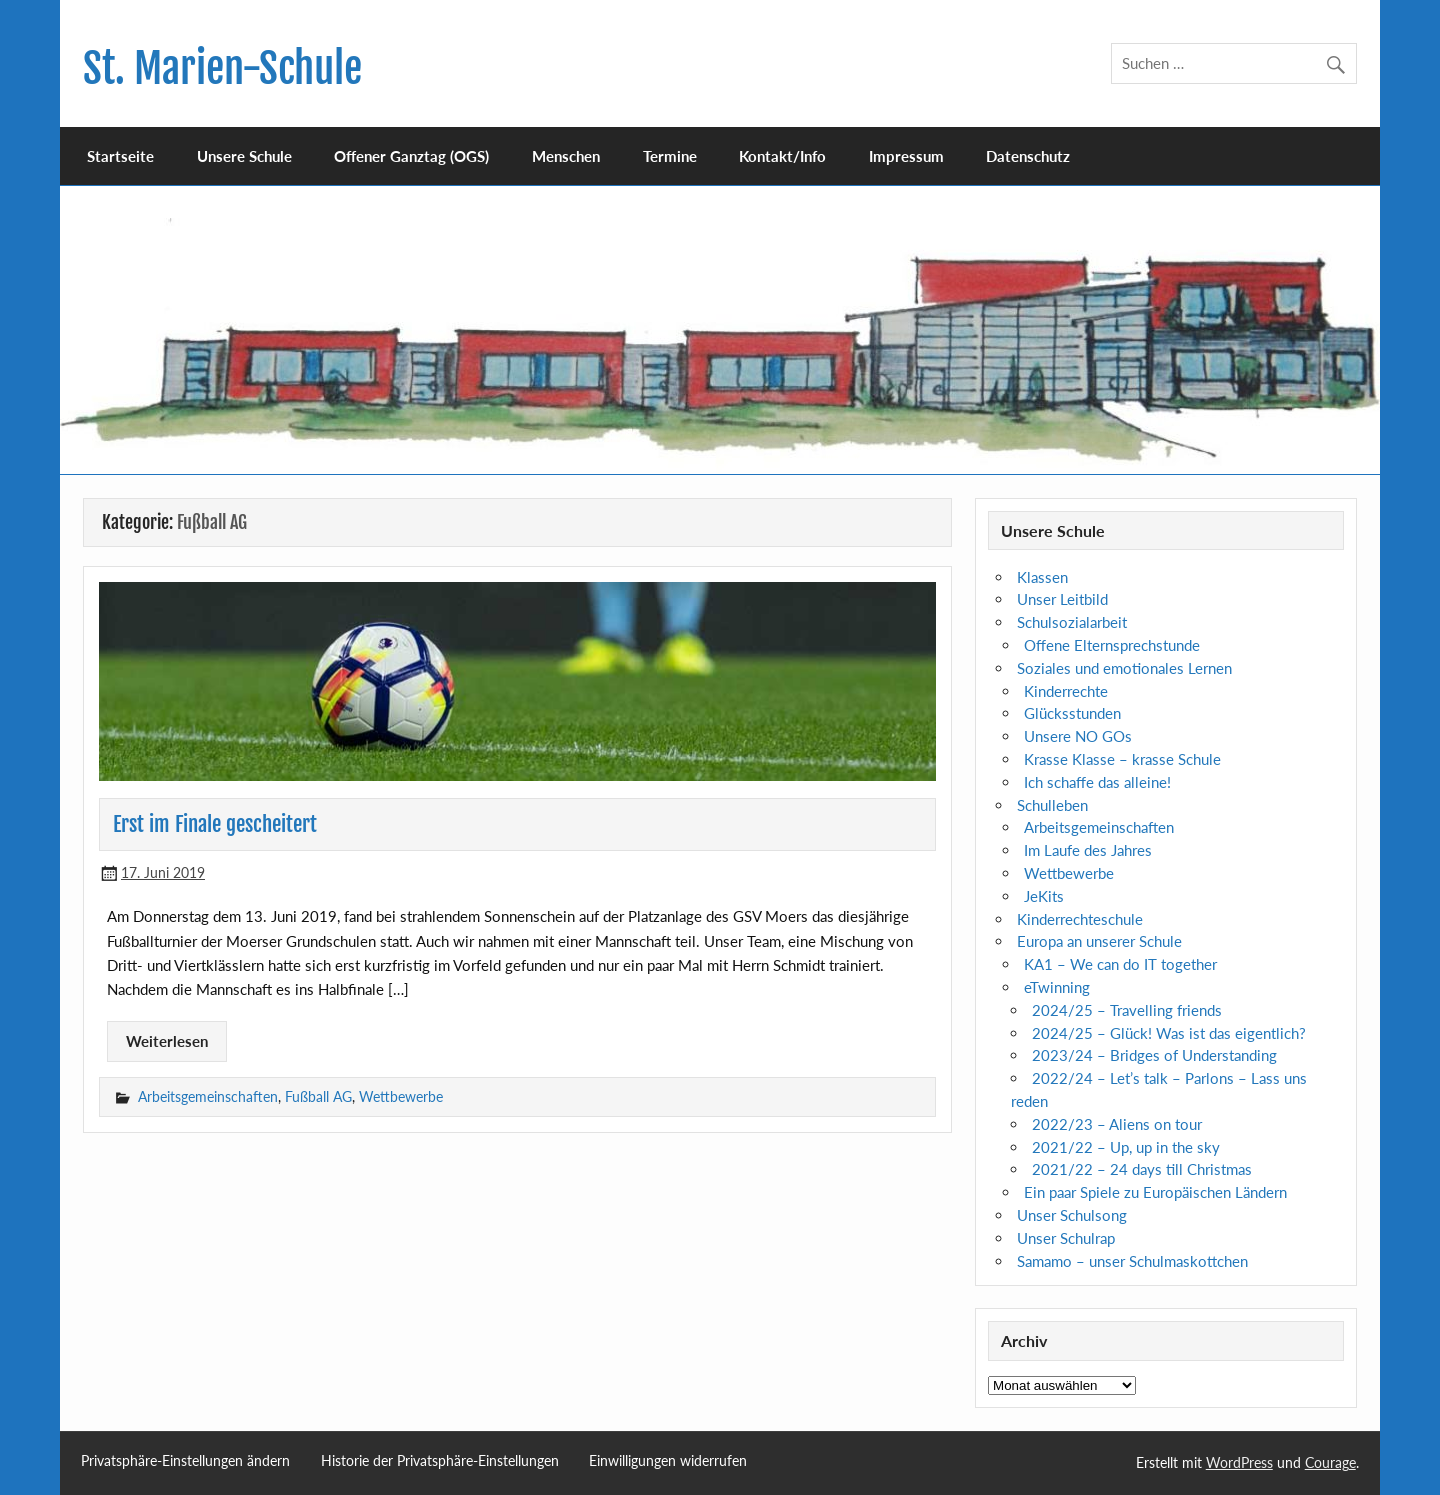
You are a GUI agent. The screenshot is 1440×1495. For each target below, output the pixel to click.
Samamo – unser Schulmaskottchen (1132, 1261)
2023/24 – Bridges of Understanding (1154, 1055)
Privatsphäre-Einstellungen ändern (185, 1461)
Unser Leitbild (1062, 599)
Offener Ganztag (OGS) (411, 156)
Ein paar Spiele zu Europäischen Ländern (1155, 1192)
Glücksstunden (1072, 713)
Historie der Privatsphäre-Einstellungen (440, 1461)
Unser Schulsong (1072, 1215)
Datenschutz (1028, 156)
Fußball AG (318, 1096)
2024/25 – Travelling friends (1127, 1010)
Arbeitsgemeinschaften (208, 1096)
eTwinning (1057, 987)
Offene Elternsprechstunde (1112, 645)
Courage (1330, 1462)
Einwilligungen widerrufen (668, 1461)
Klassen (1042, 577)
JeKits (1044, 896)
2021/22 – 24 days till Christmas (1142, 1169)
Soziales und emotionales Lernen (1124, 668)
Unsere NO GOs (1078, 736)
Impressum (906, 156)
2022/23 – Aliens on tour (1117, 1124)
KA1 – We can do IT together (1120, 964)
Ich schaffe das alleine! (1097, 782)
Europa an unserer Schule (1099, 941)
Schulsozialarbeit (1072, 622)
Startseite (120, 156)
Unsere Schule (244, 156)
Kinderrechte (1066, 691)
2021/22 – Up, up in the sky (1126, 1147)
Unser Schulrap (1066, 1238)
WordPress (1239, 1462)
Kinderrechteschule (1080, 919)
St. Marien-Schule (222, 68)
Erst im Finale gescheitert (215, 824)
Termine (670, 156)
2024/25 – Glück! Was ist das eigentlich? (1169, 1033)
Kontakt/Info (782, 156)
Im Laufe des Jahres (1088, 850)
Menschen (566, 156)
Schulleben (1052, 805)
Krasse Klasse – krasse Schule (1122, 759)
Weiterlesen (167, 1041)
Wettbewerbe (401, 1096)
